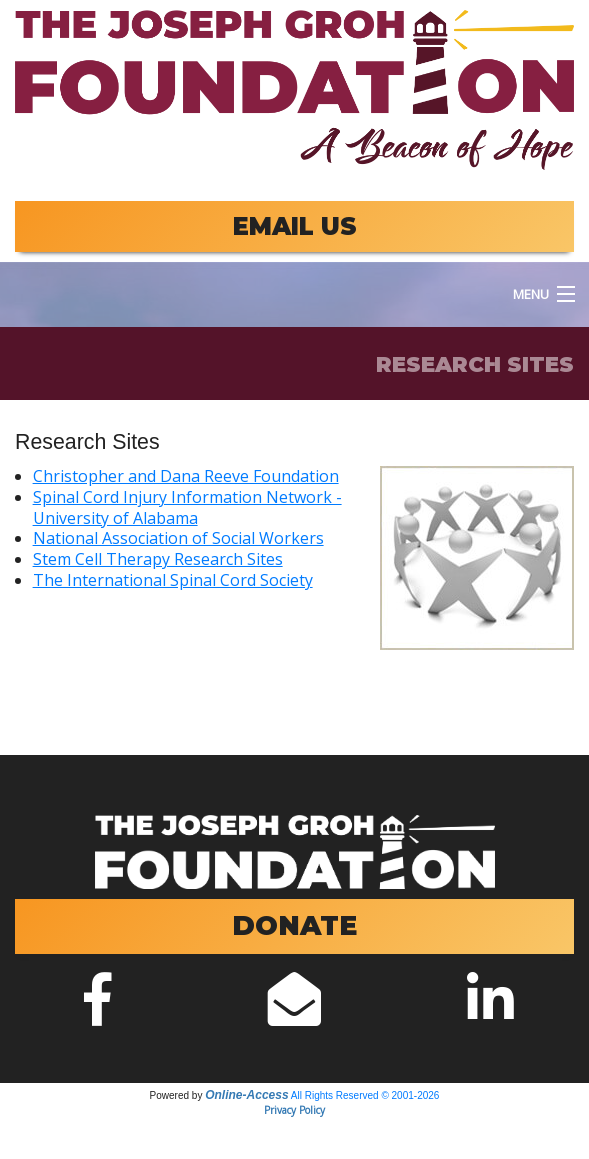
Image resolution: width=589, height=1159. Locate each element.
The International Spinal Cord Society (173, 580)
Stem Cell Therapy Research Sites (158, 559)
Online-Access (246, 1095)
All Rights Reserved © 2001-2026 (365, 1095)
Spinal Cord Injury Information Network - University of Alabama (187, 507)
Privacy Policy (294, 1110)
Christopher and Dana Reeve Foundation (186, 476)
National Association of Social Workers (178, 538)
